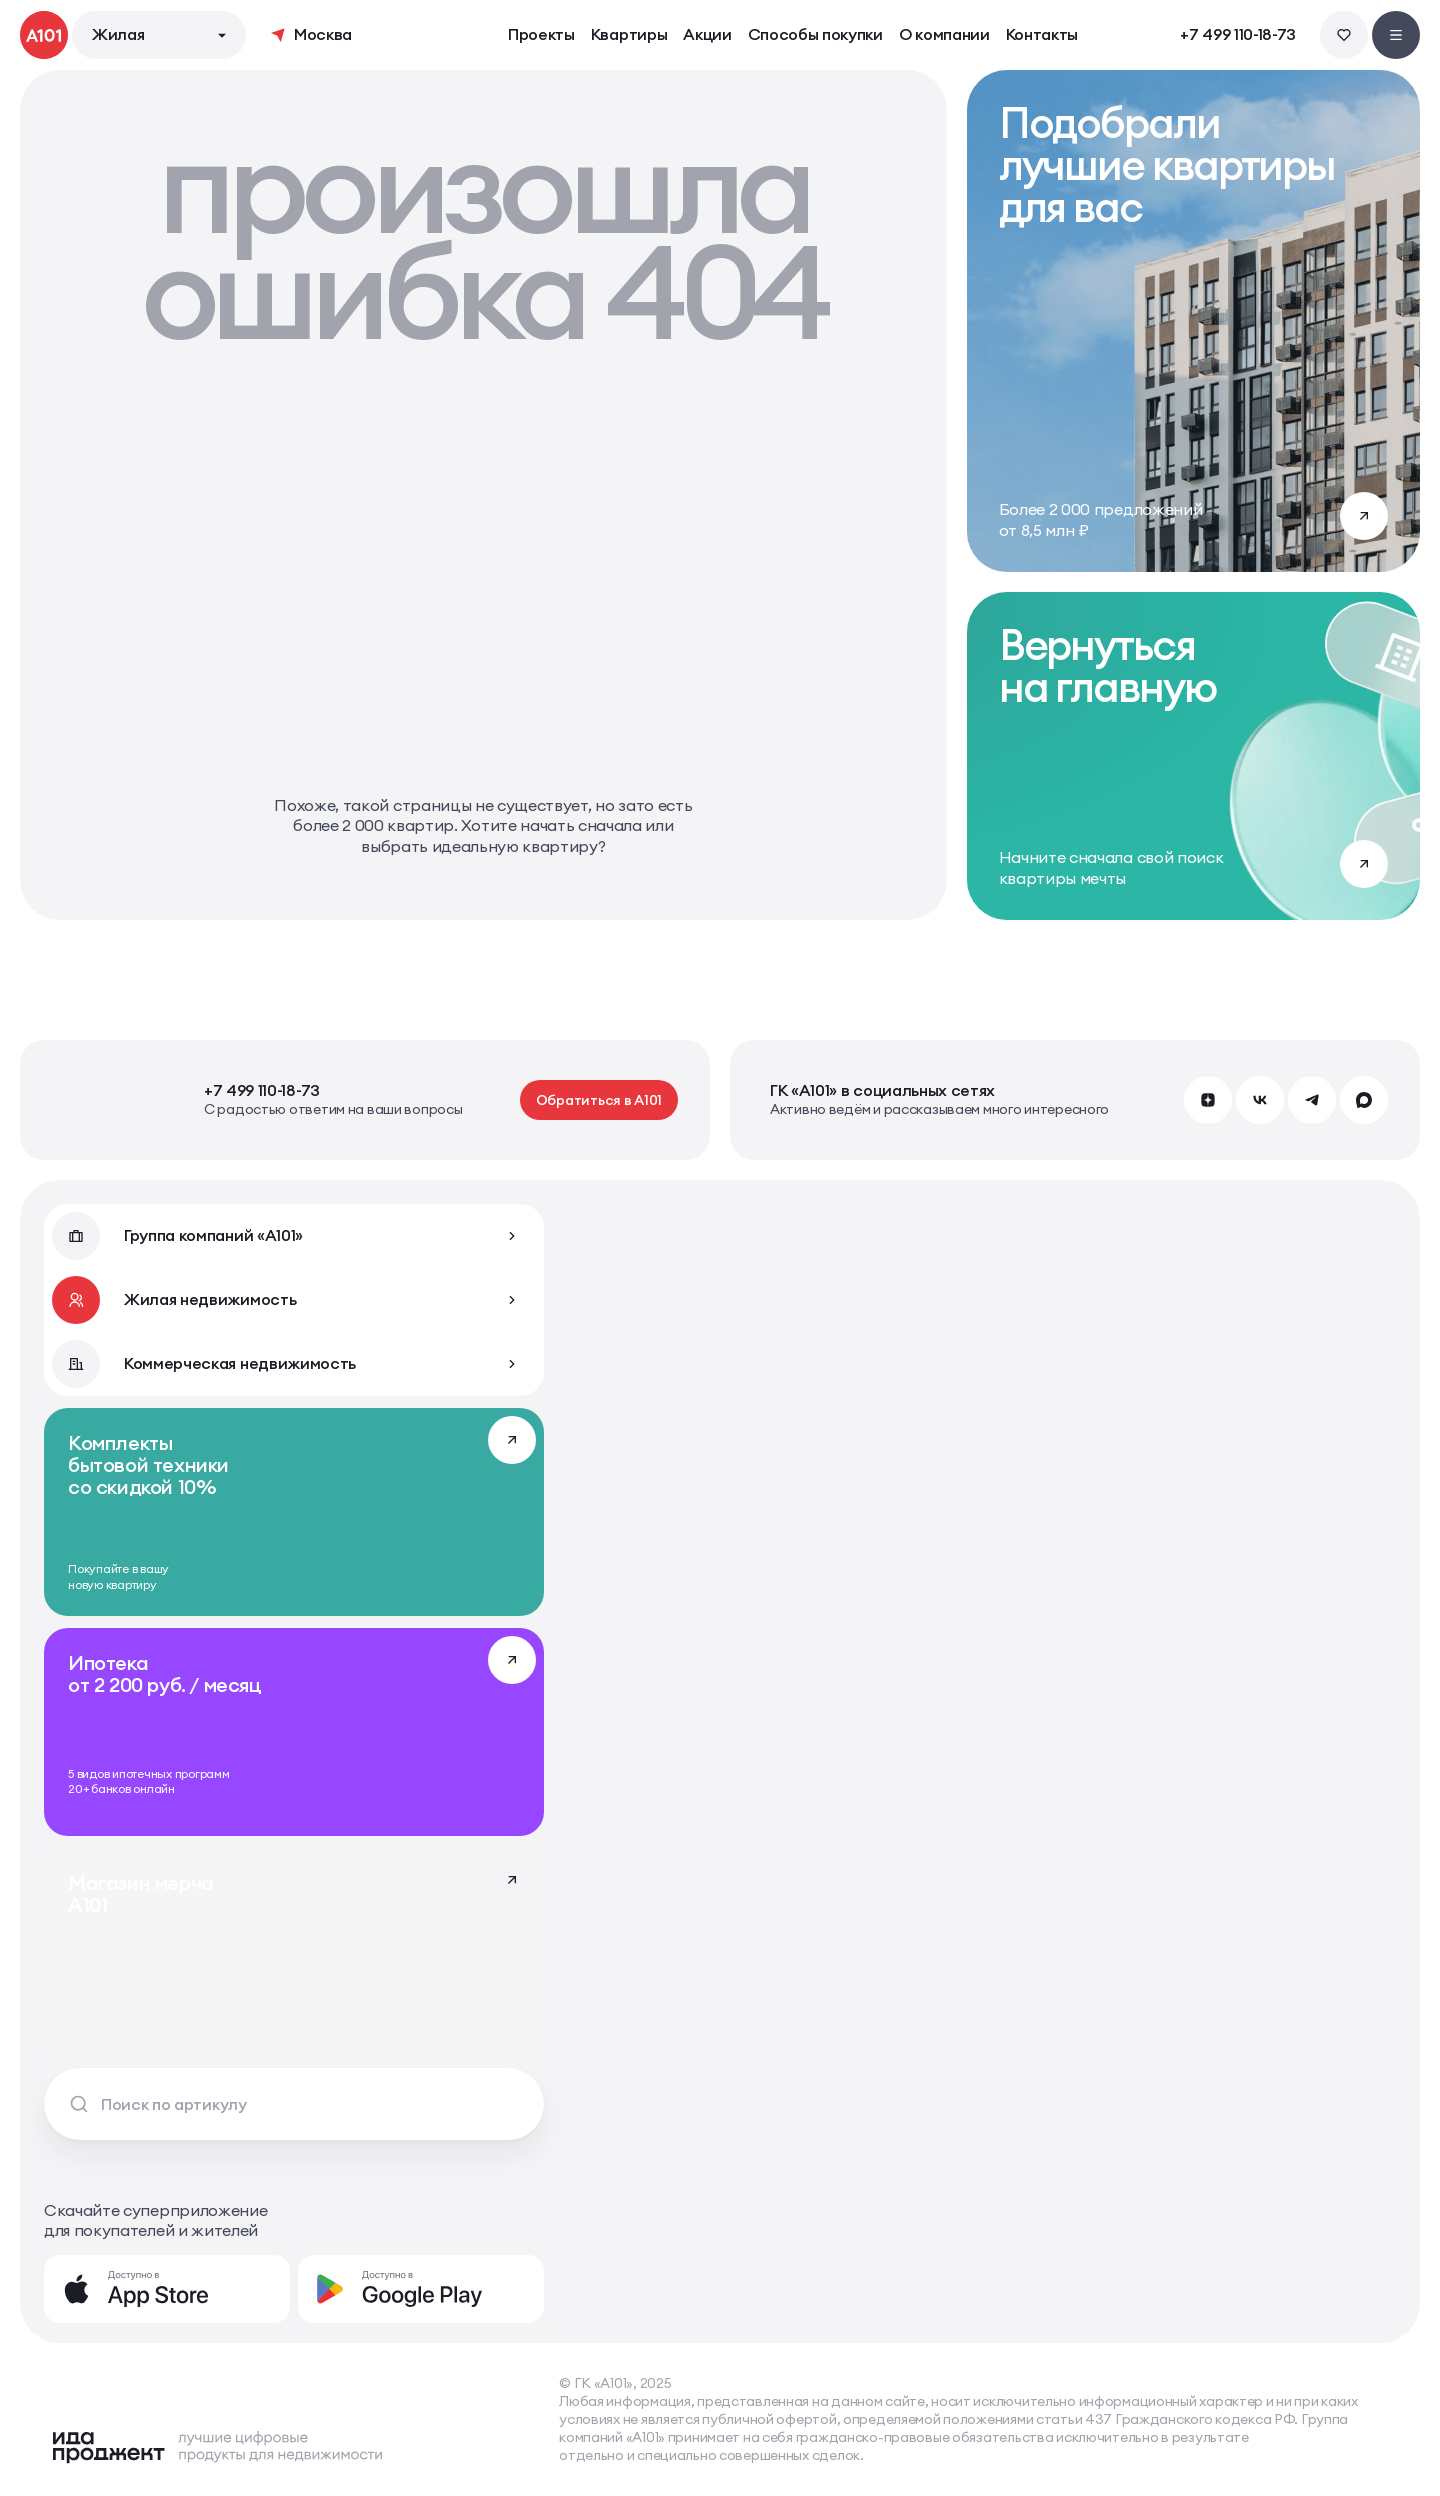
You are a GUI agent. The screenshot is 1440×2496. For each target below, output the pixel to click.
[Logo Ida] (217, 2447)
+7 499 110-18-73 (1238, 35)
